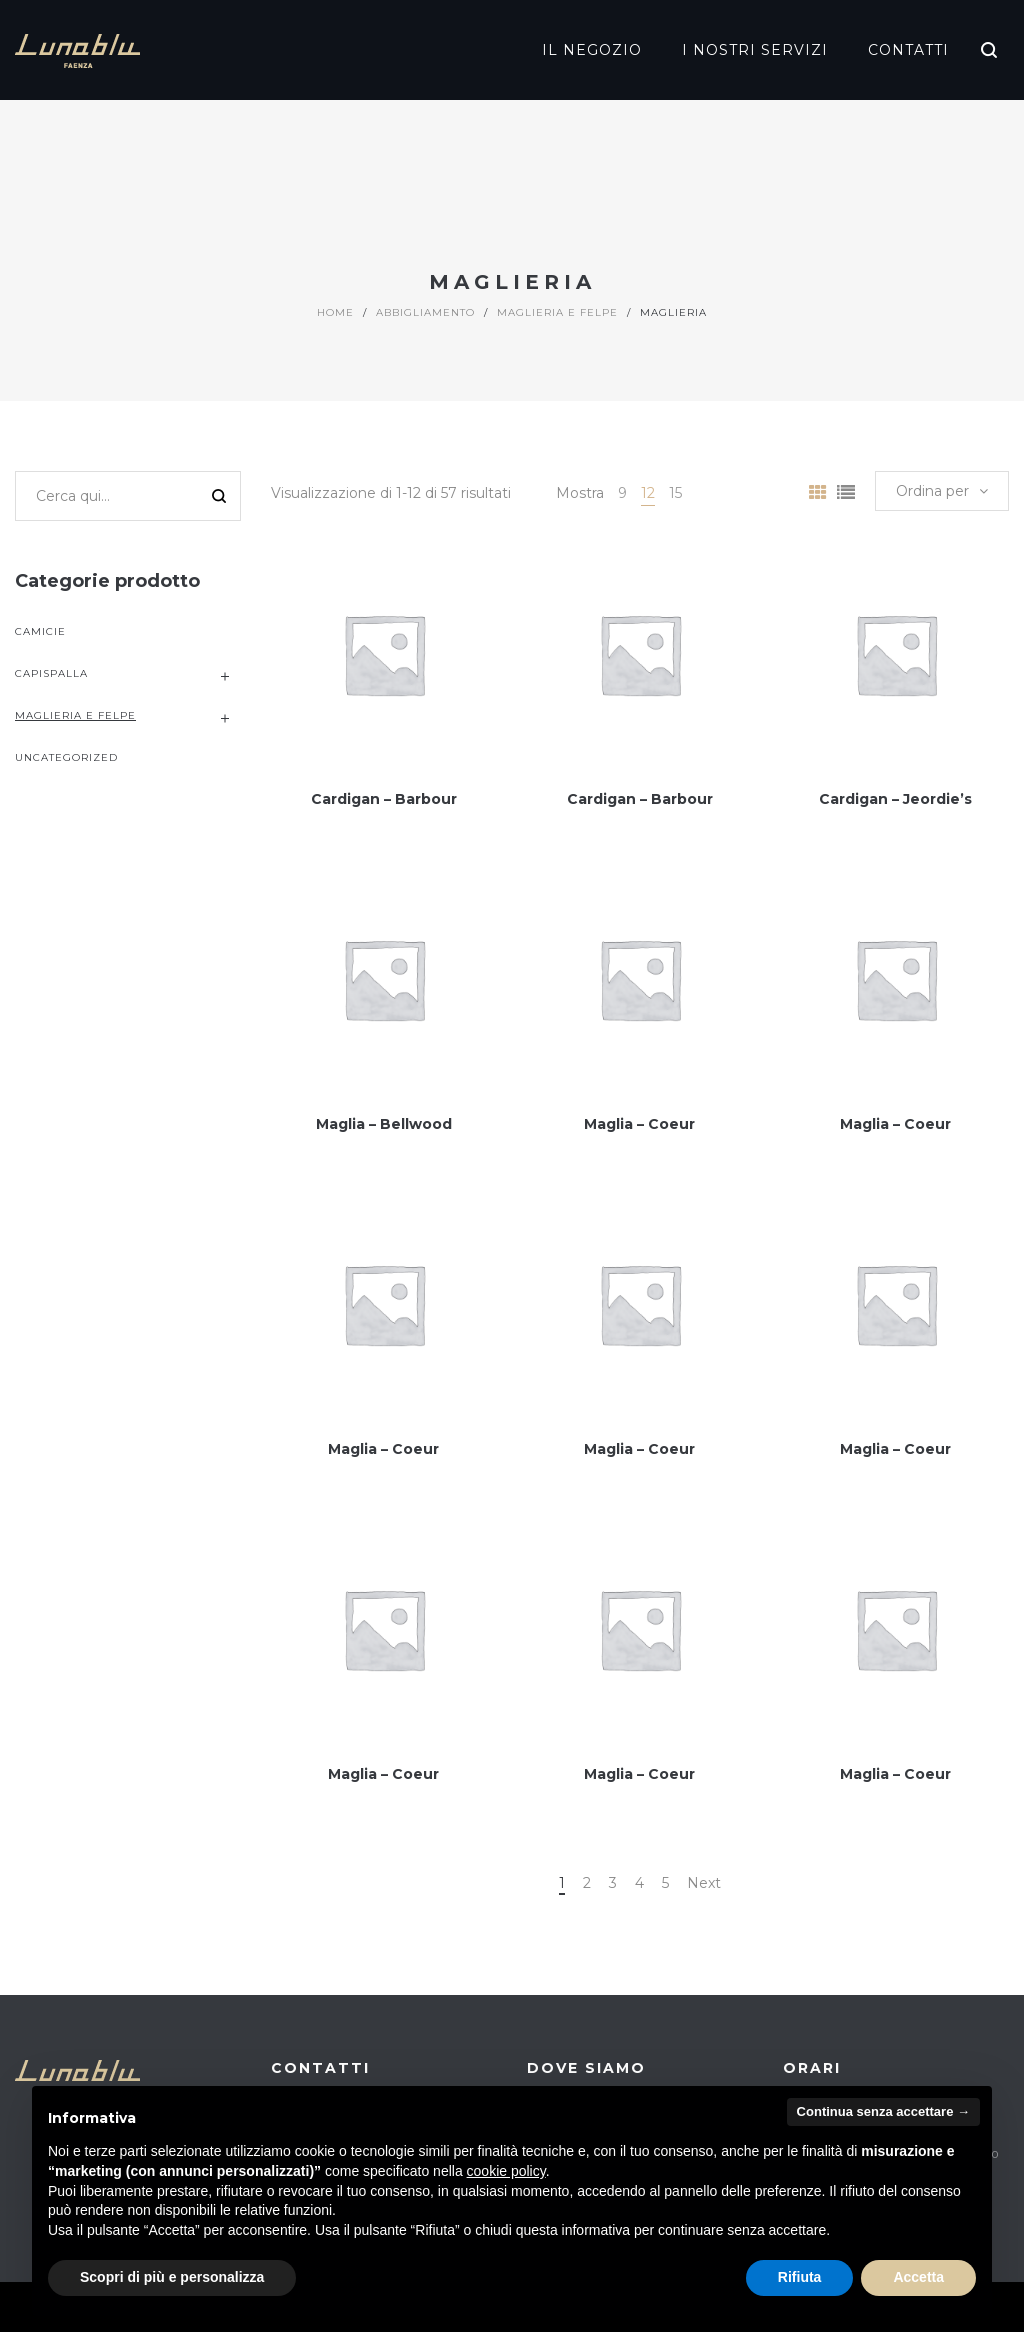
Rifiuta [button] (800, 2277)
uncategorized (66, 757)
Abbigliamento (425, 312)
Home (335, 312)
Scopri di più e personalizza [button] (172, 2277)
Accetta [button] (918, 2277)
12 (648, 493)
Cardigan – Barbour (384, 799)
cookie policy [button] (506, 2171)
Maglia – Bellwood (384, 1124)
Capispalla (51, 673)
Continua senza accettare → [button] (883, 2111)
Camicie (40, 631)
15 (675, 493)
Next (704, 1883)
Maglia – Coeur (639, 1124)
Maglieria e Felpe (557, 312)
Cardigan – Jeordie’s (895, 799)
